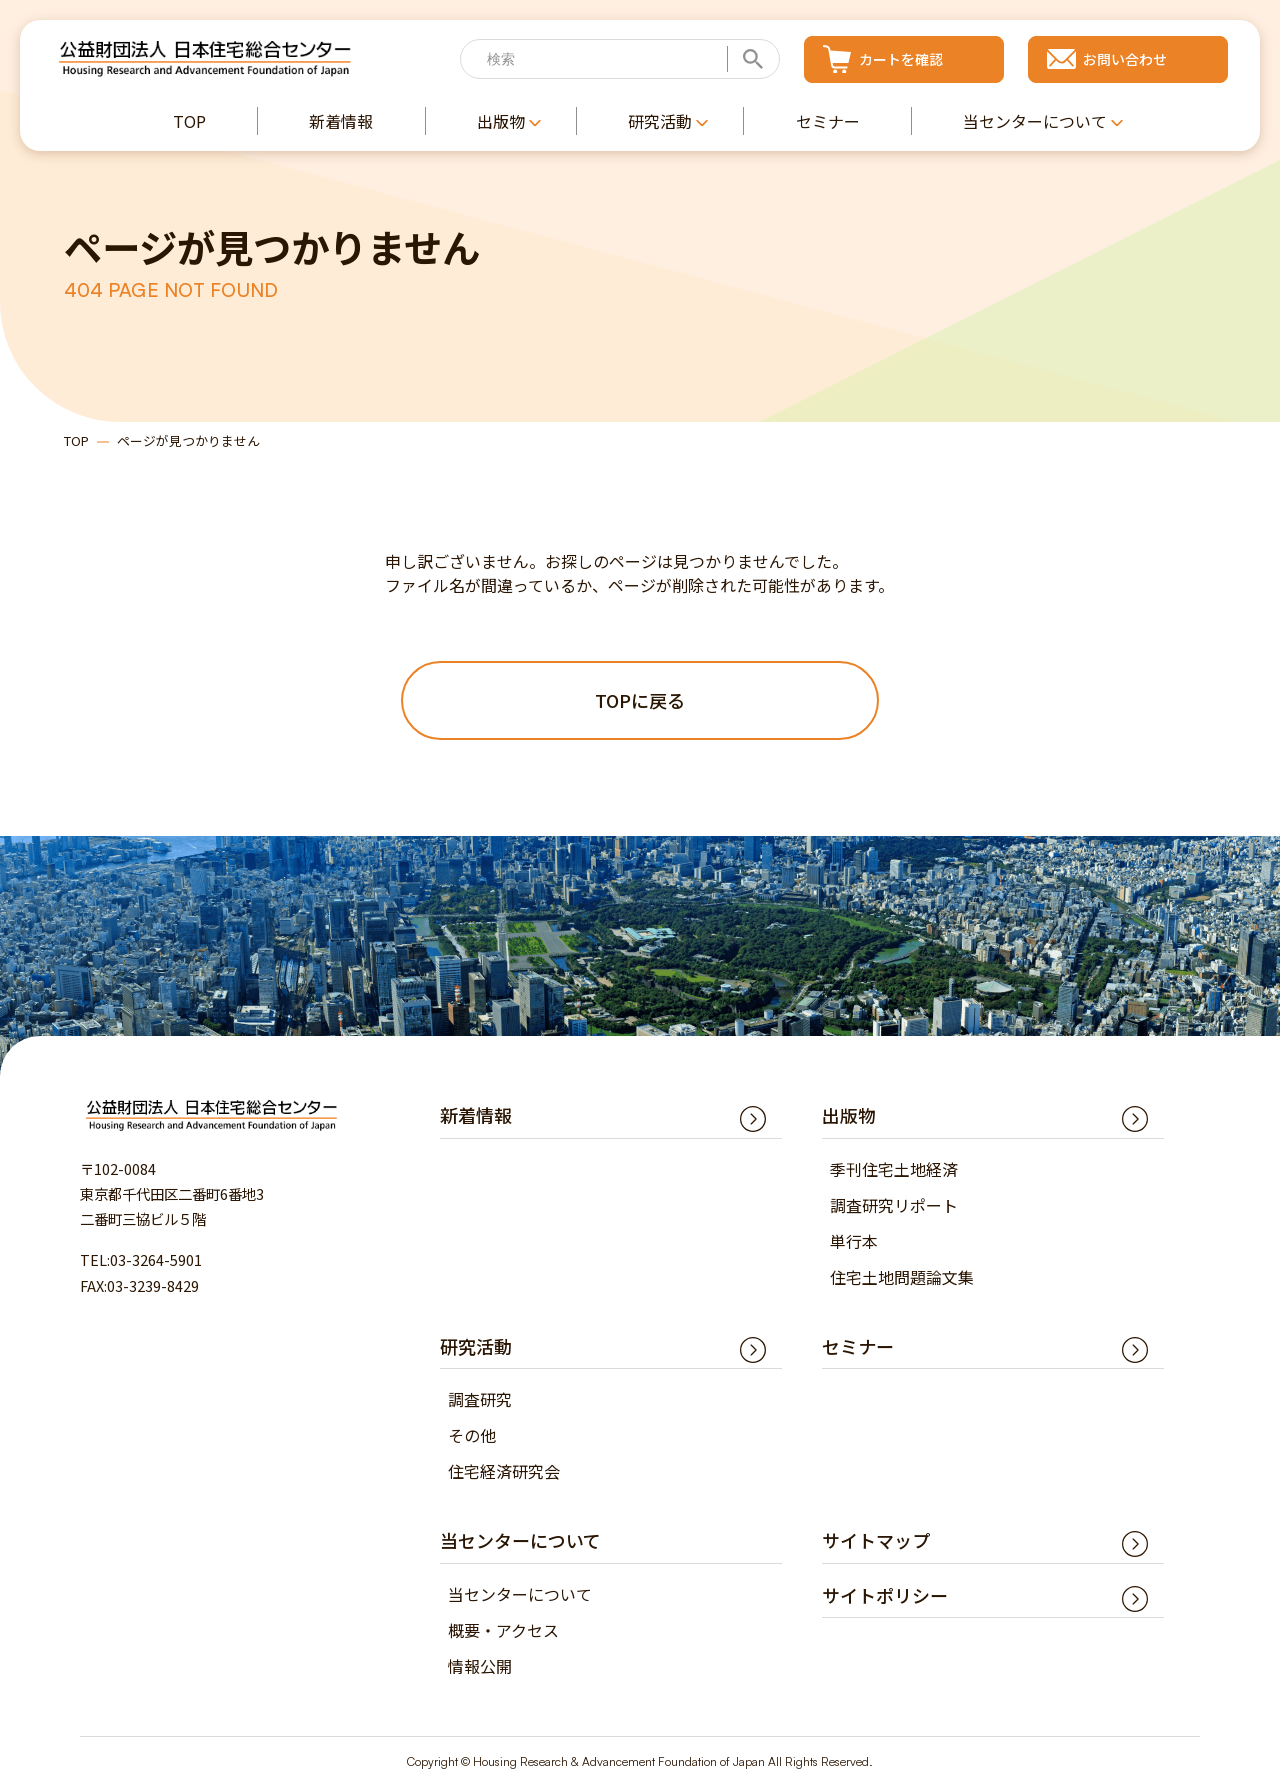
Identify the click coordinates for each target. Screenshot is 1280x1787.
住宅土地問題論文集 (902, 1277)
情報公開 (480, 1666)
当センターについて (520, 1594)
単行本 (854, 1241)
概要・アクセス (503, 1630)
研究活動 (476, 1346)
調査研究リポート (894, 1205)
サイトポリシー (885, 1595)
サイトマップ (876, 1541)
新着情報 (476, 1116)
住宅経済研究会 (504, 1472)
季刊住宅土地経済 (894, 1169)
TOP (76, 440)
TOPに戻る (640, 700)
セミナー (858, 1346)
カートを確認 (901, 59)
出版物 (849, 1116)
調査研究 (480, 1400)
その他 (472, 1436)
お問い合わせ (1125, 59)
